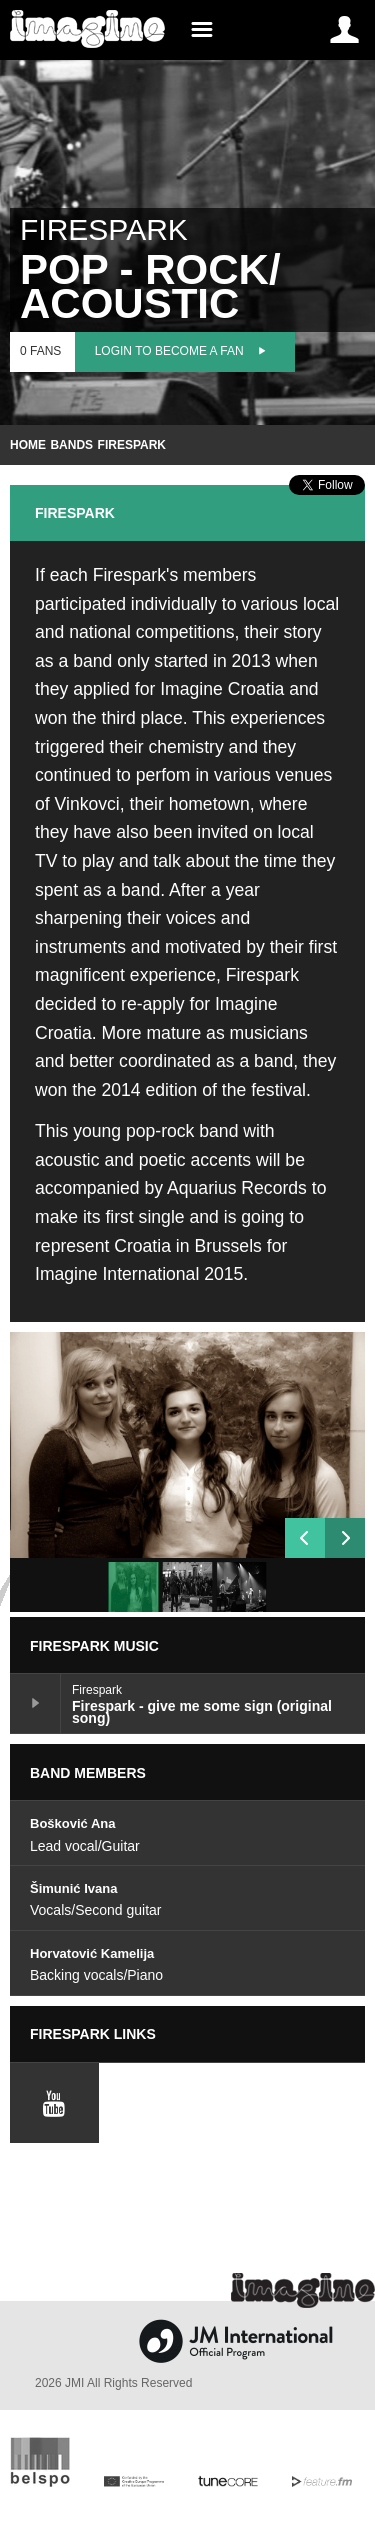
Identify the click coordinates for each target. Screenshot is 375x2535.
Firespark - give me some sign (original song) (35, 1703)
